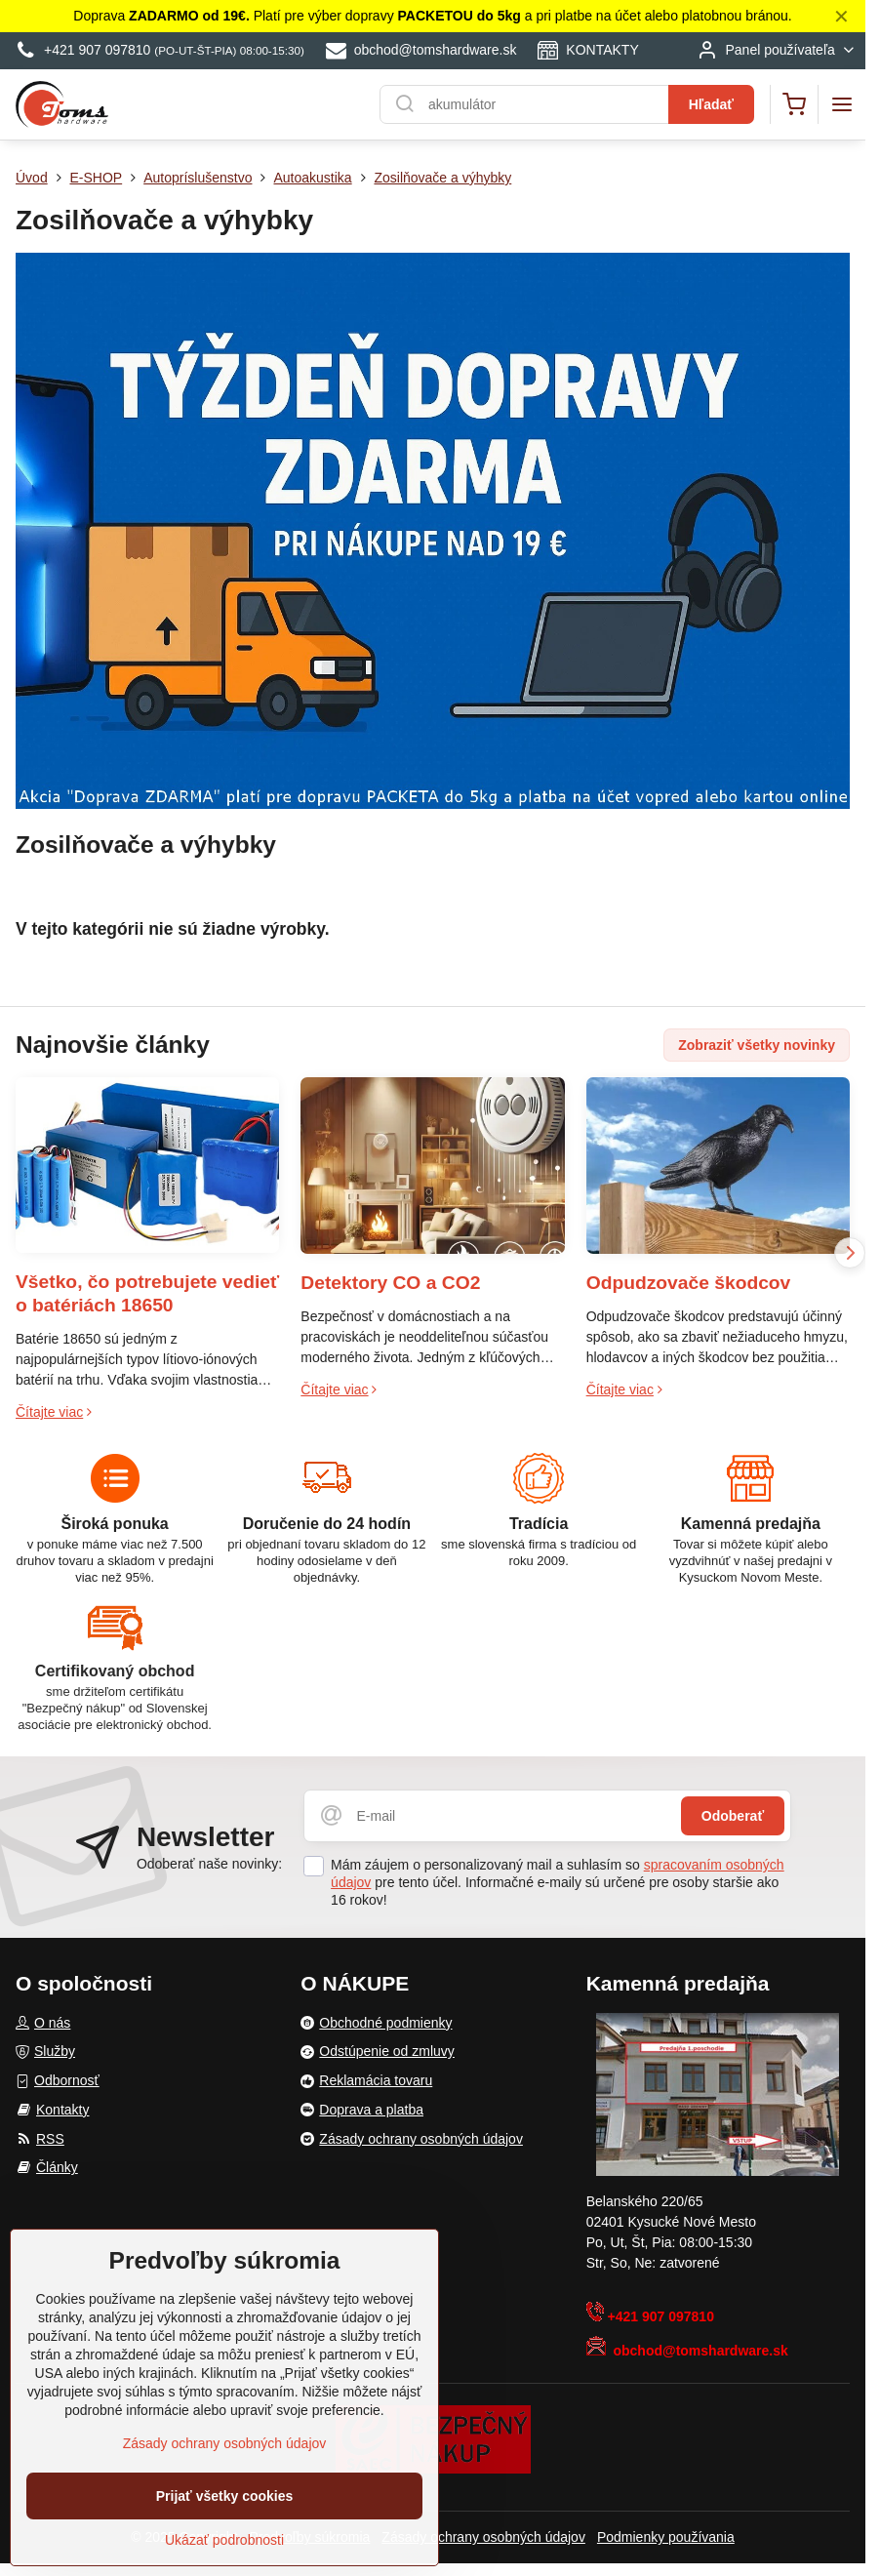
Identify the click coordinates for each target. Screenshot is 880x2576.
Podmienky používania (666, 2537)
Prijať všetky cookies (225, 2500)
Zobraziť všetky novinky (756, 1045)
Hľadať (711, 104)
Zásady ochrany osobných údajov (483, 2537)
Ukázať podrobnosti (224, 2544)
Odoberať (732, 1816)
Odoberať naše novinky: (209, 1864)
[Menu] (842, 104)
